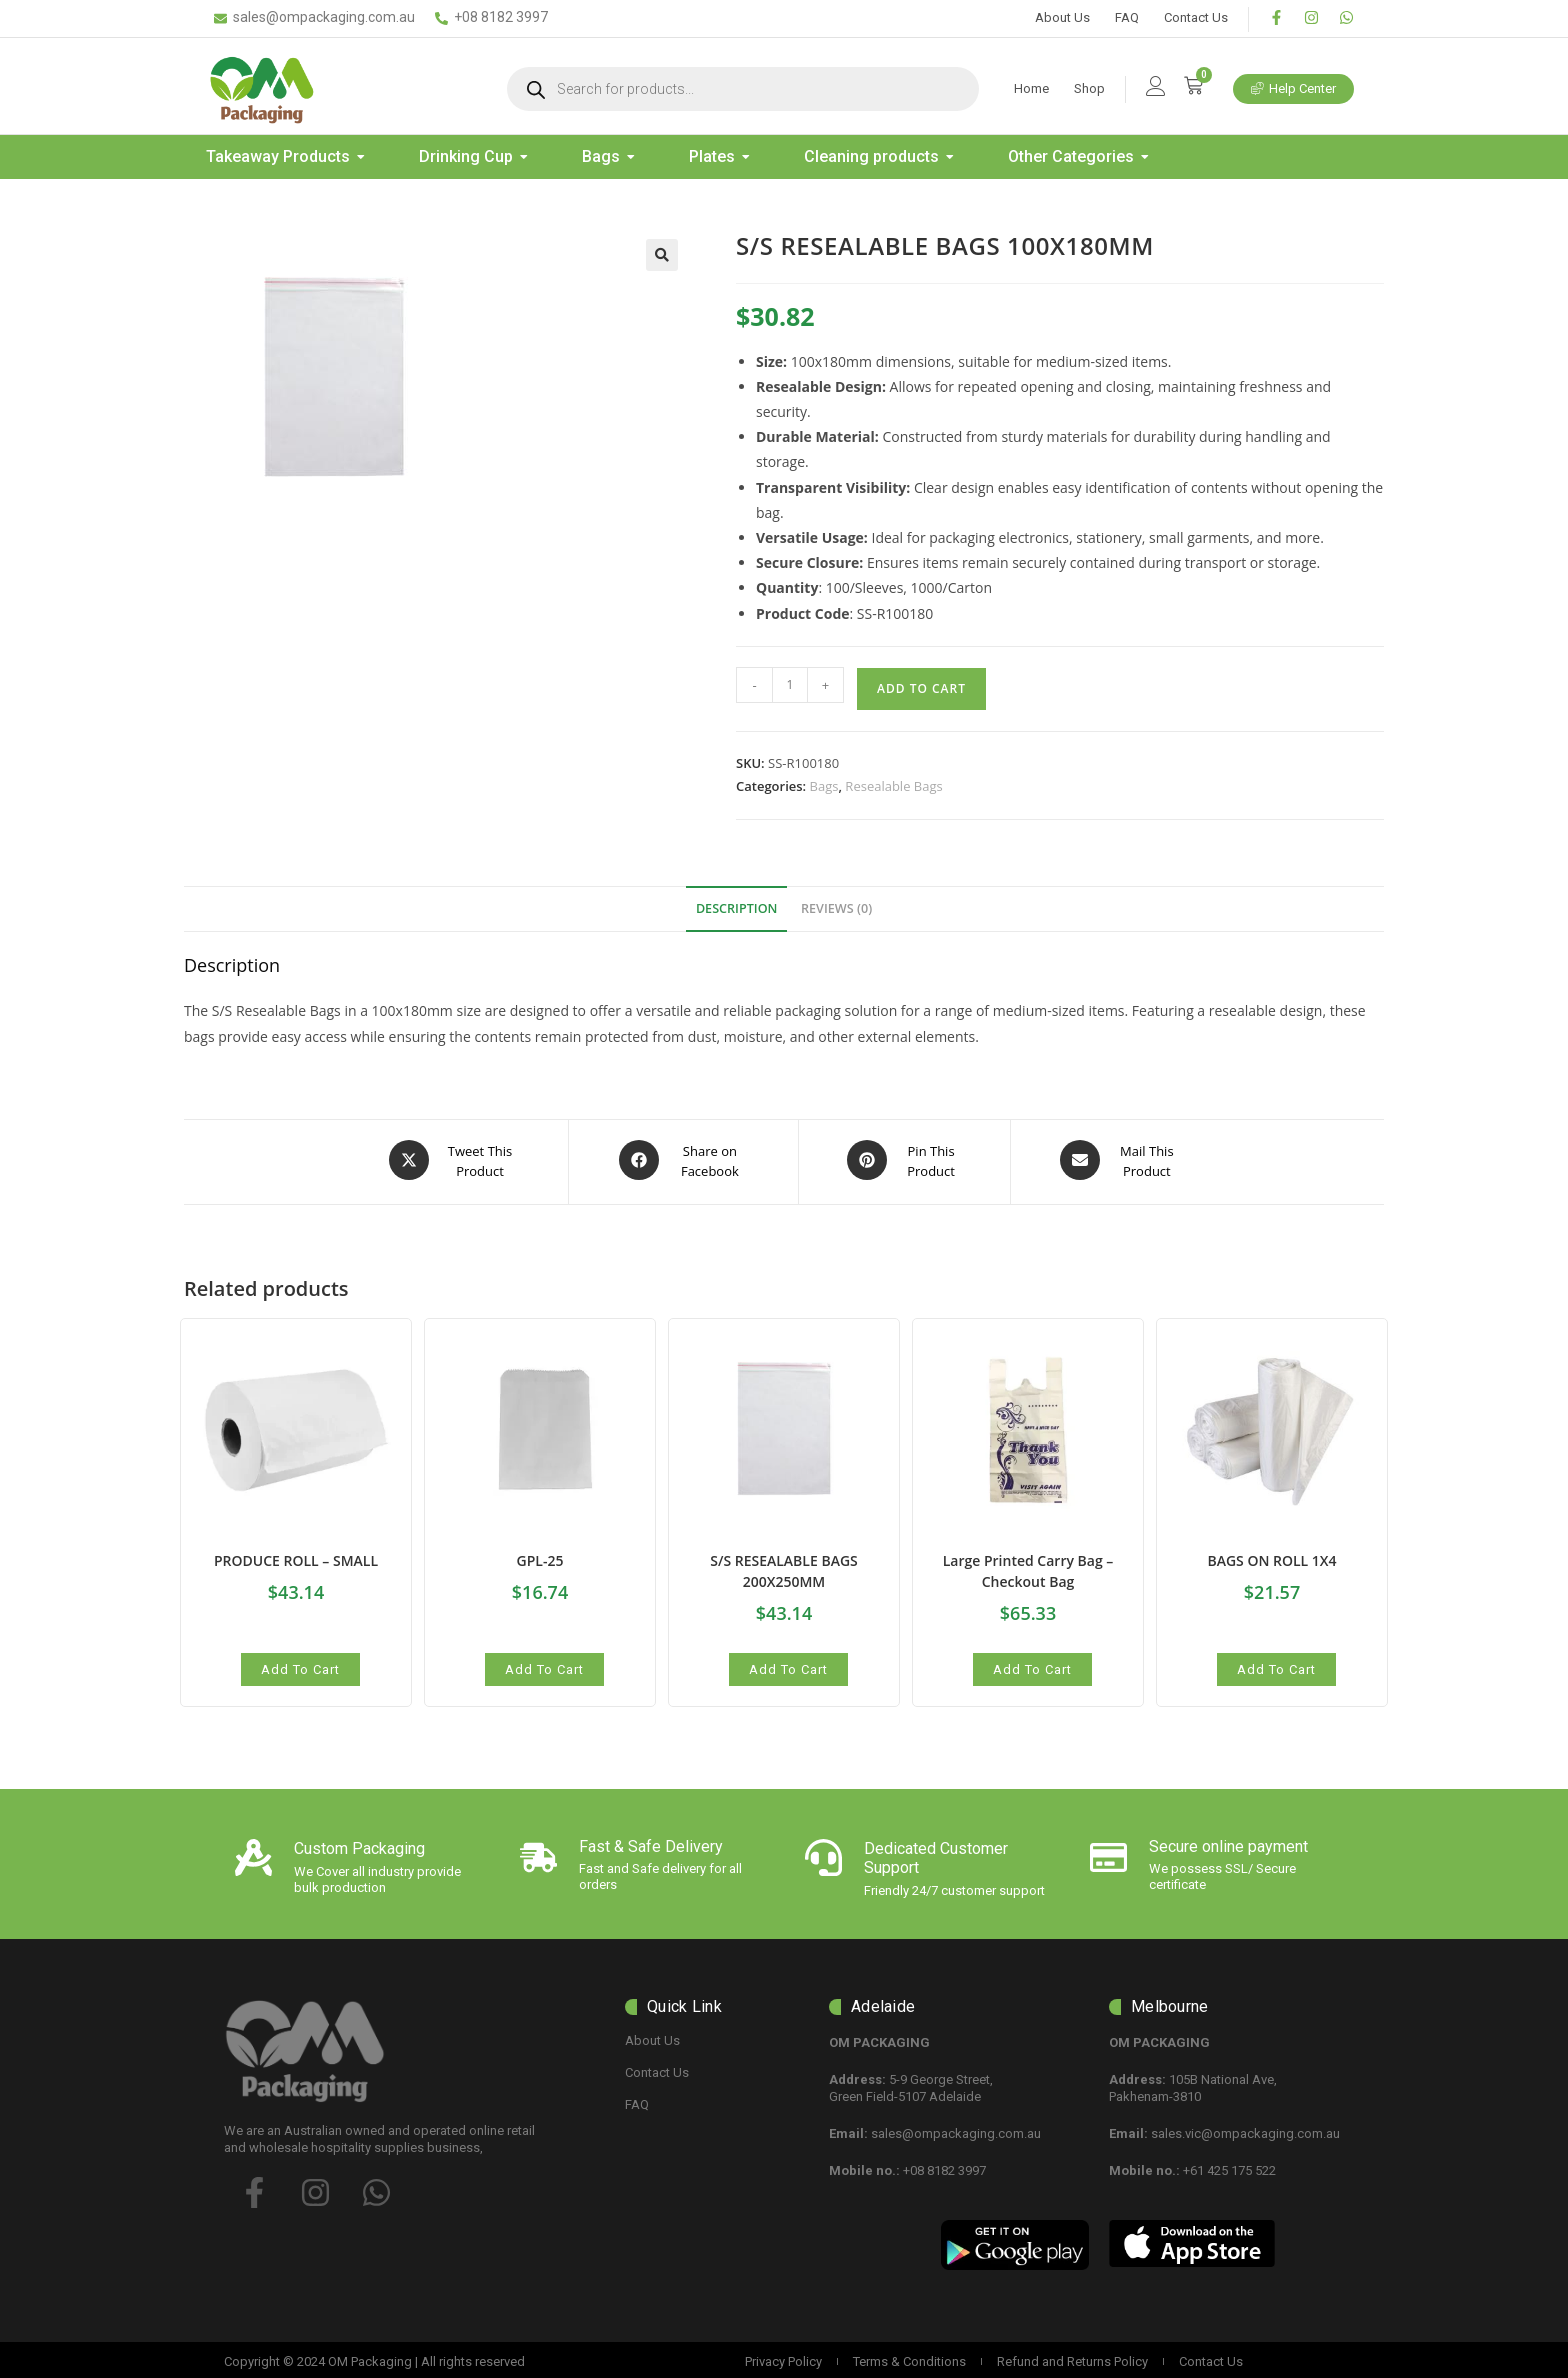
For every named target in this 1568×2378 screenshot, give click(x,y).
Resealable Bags (893, 786)
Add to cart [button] (300, 1665)
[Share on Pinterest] (905, 1160)
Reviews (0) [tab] (836, 908)
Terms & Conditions (909, 2357)
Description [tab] (737, 908)
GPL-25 (540, 1556)
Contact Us (1196, 17)
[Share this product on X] (453, 1160)
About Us (1062, 17)
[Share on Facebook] (683, 1160)
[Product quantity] (790, 685)
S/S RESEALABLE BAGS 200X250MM (784, 1567)
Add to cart (921, 688)
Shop (1089, 88)
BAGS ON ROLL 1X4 (1271, 1556)
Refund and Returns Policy (1072, 2357)
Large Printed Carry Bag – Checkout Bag (1028, 1567)
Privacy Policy (783, 2357)
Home (1031, 88)
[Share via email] (1120, 1160)
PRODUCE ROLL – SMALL (296, 1556)
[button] (662, 255)
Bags (824, 786)
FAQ (1127, 17)
